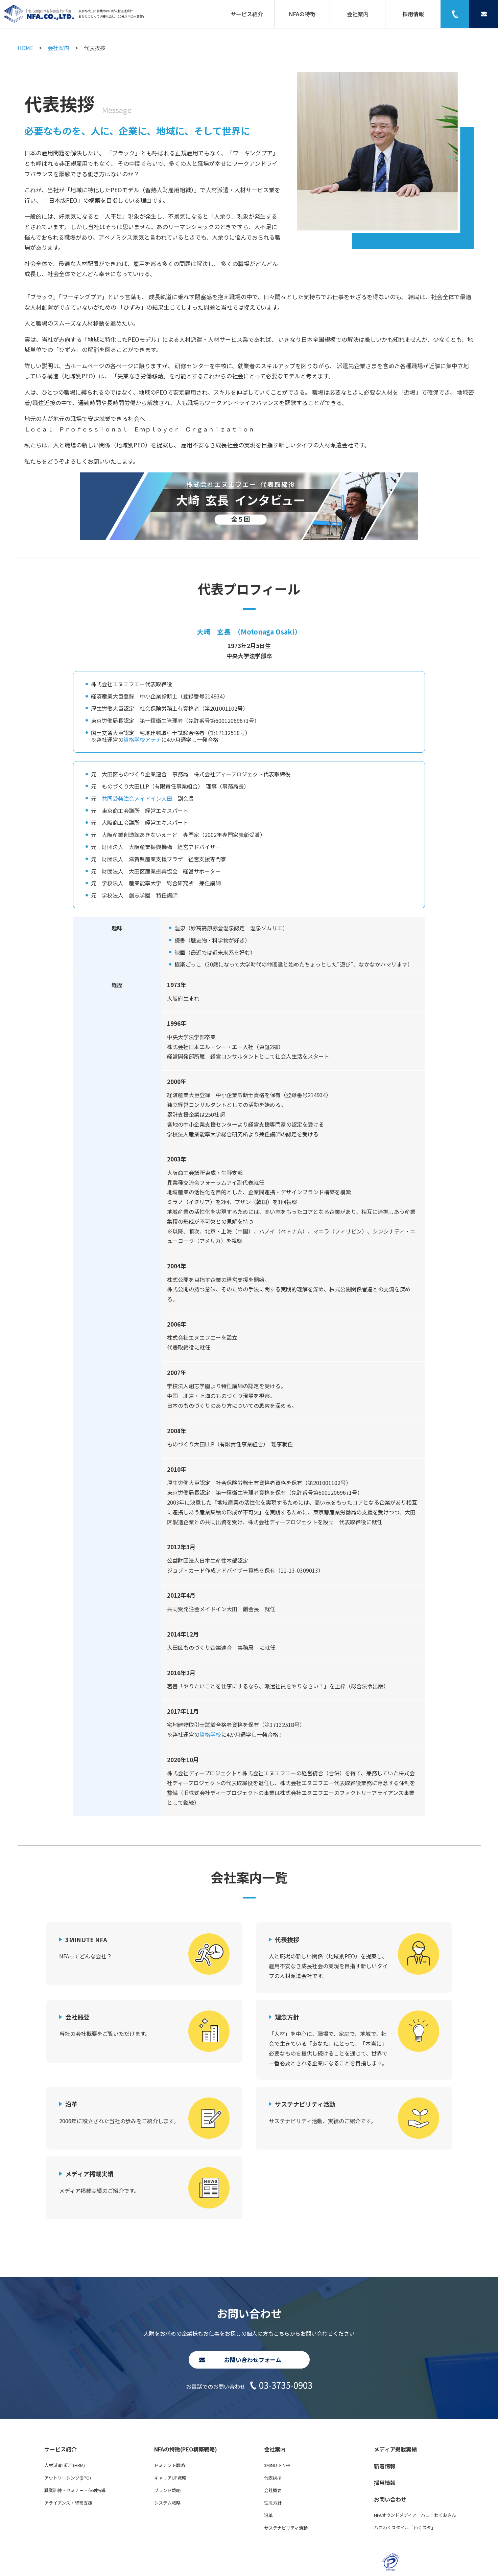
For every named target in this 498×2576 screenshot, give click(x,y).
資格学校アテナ (142, 739)
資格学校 (210, 1734)
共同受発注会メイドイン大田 (137, 798)
